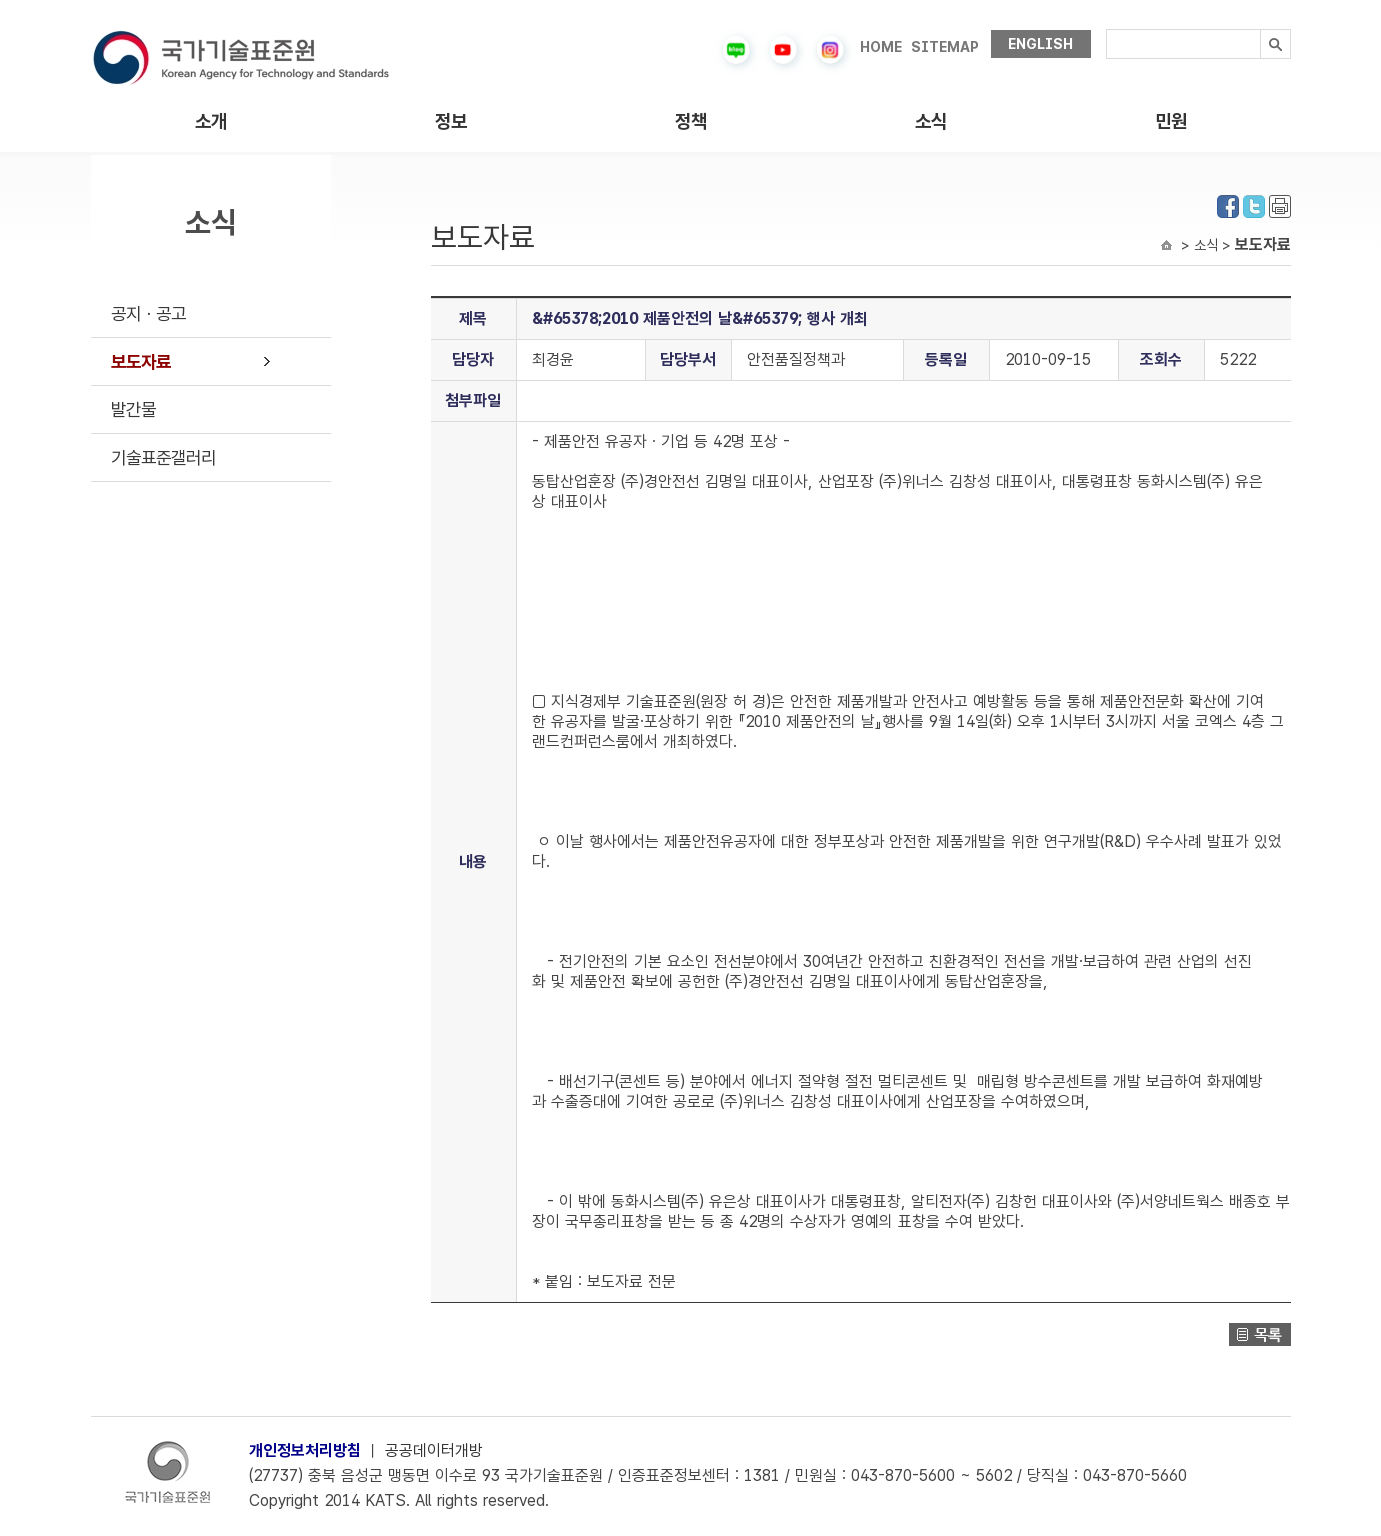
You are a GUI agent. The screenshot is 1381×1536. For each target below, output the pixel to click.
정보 (451, 121)
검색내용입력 (1106, 29)
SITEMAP (945, 47)
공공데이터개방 (434, 1450)
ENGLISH (1040, 44)
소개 (211, 121)
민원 (1171, 121)
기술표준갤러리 (163, 457)
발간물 (133, 409)
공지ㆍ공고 (148, 313)
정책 (691, 121)
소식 (931, 121)
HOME (881, 47)
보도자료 (141, 361)
